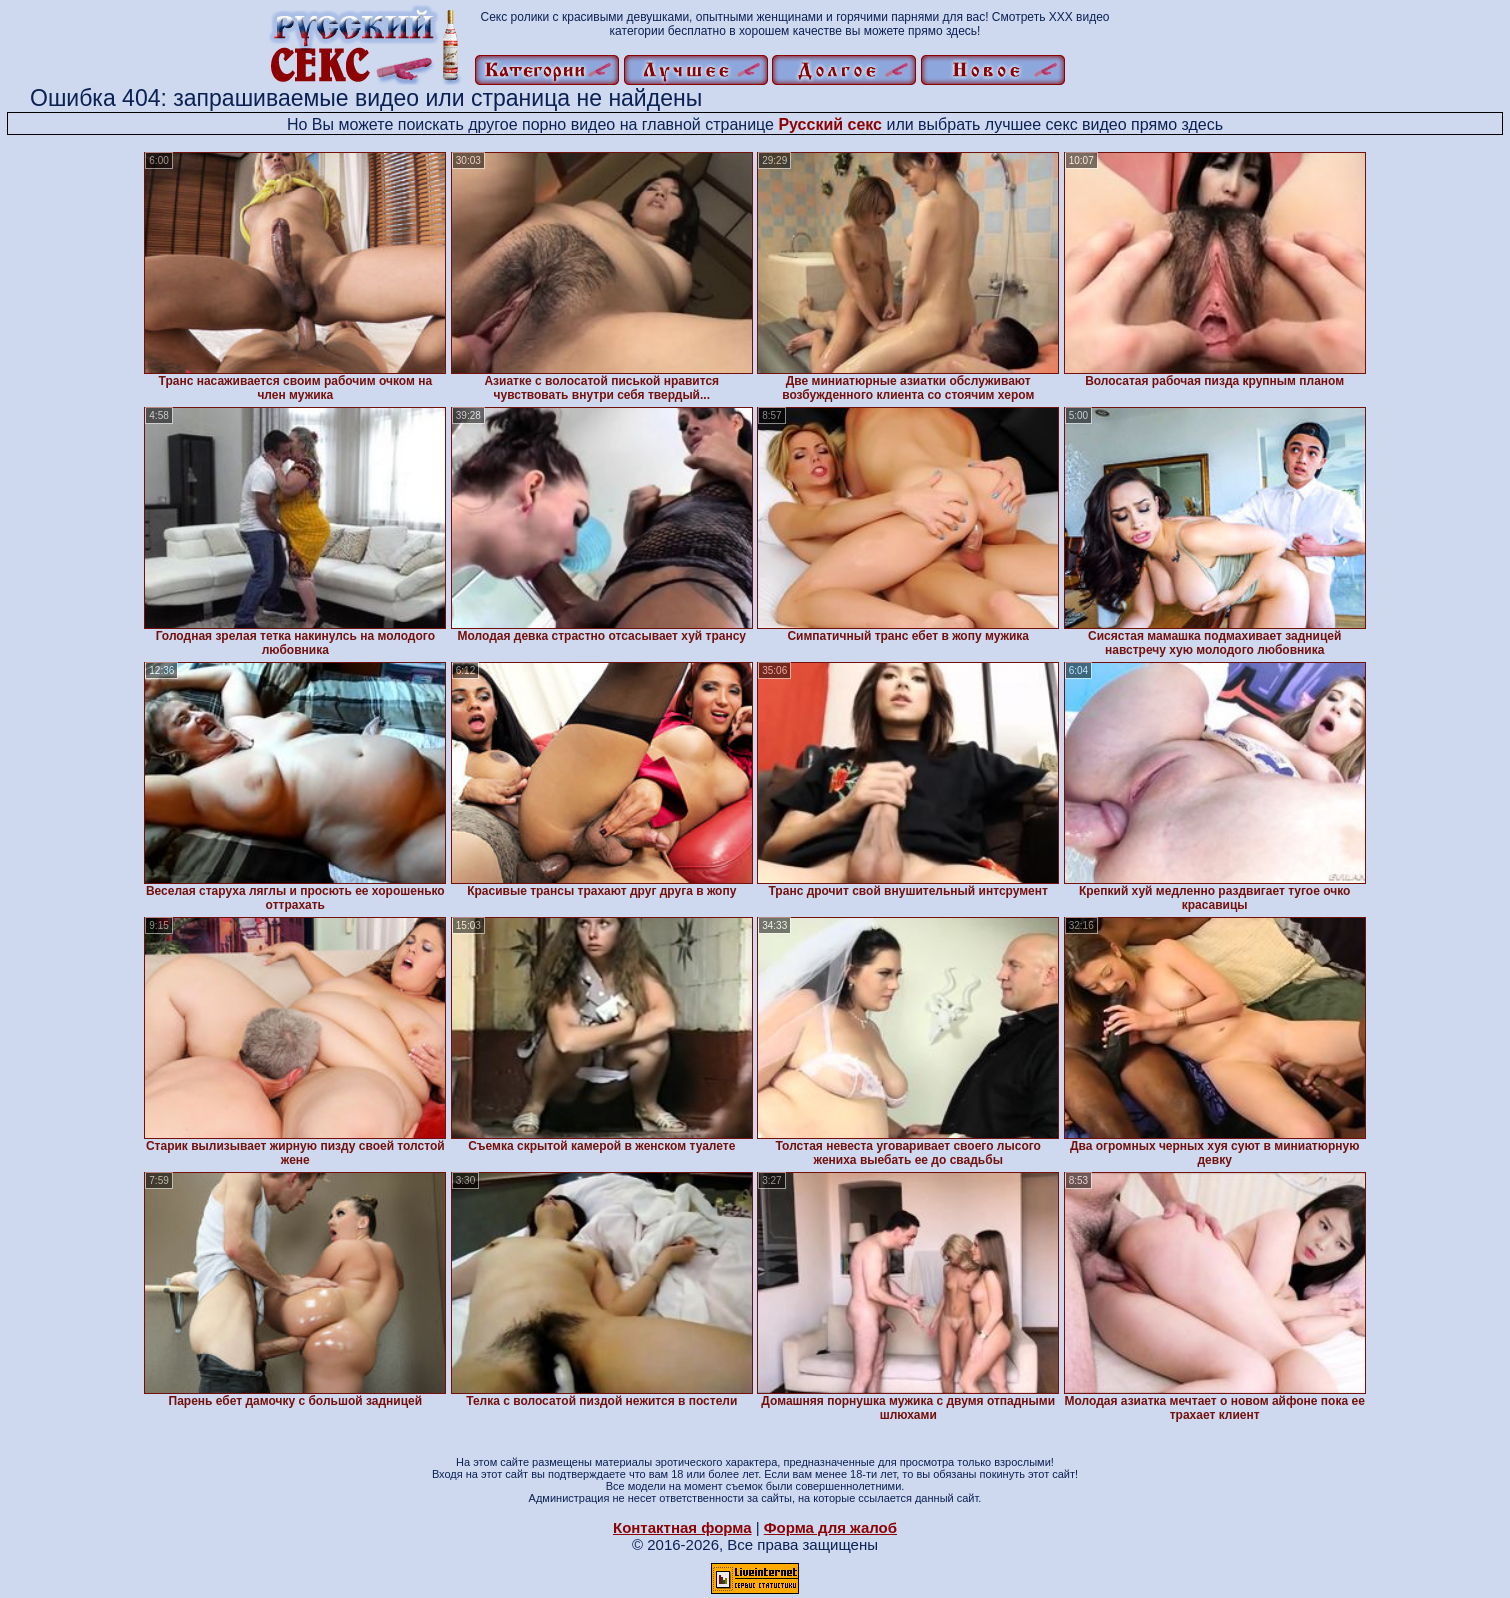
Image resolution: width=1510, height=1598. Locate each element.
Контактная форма (682, 1527)
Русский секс (830, 124)
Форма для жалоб (830, 1527)
